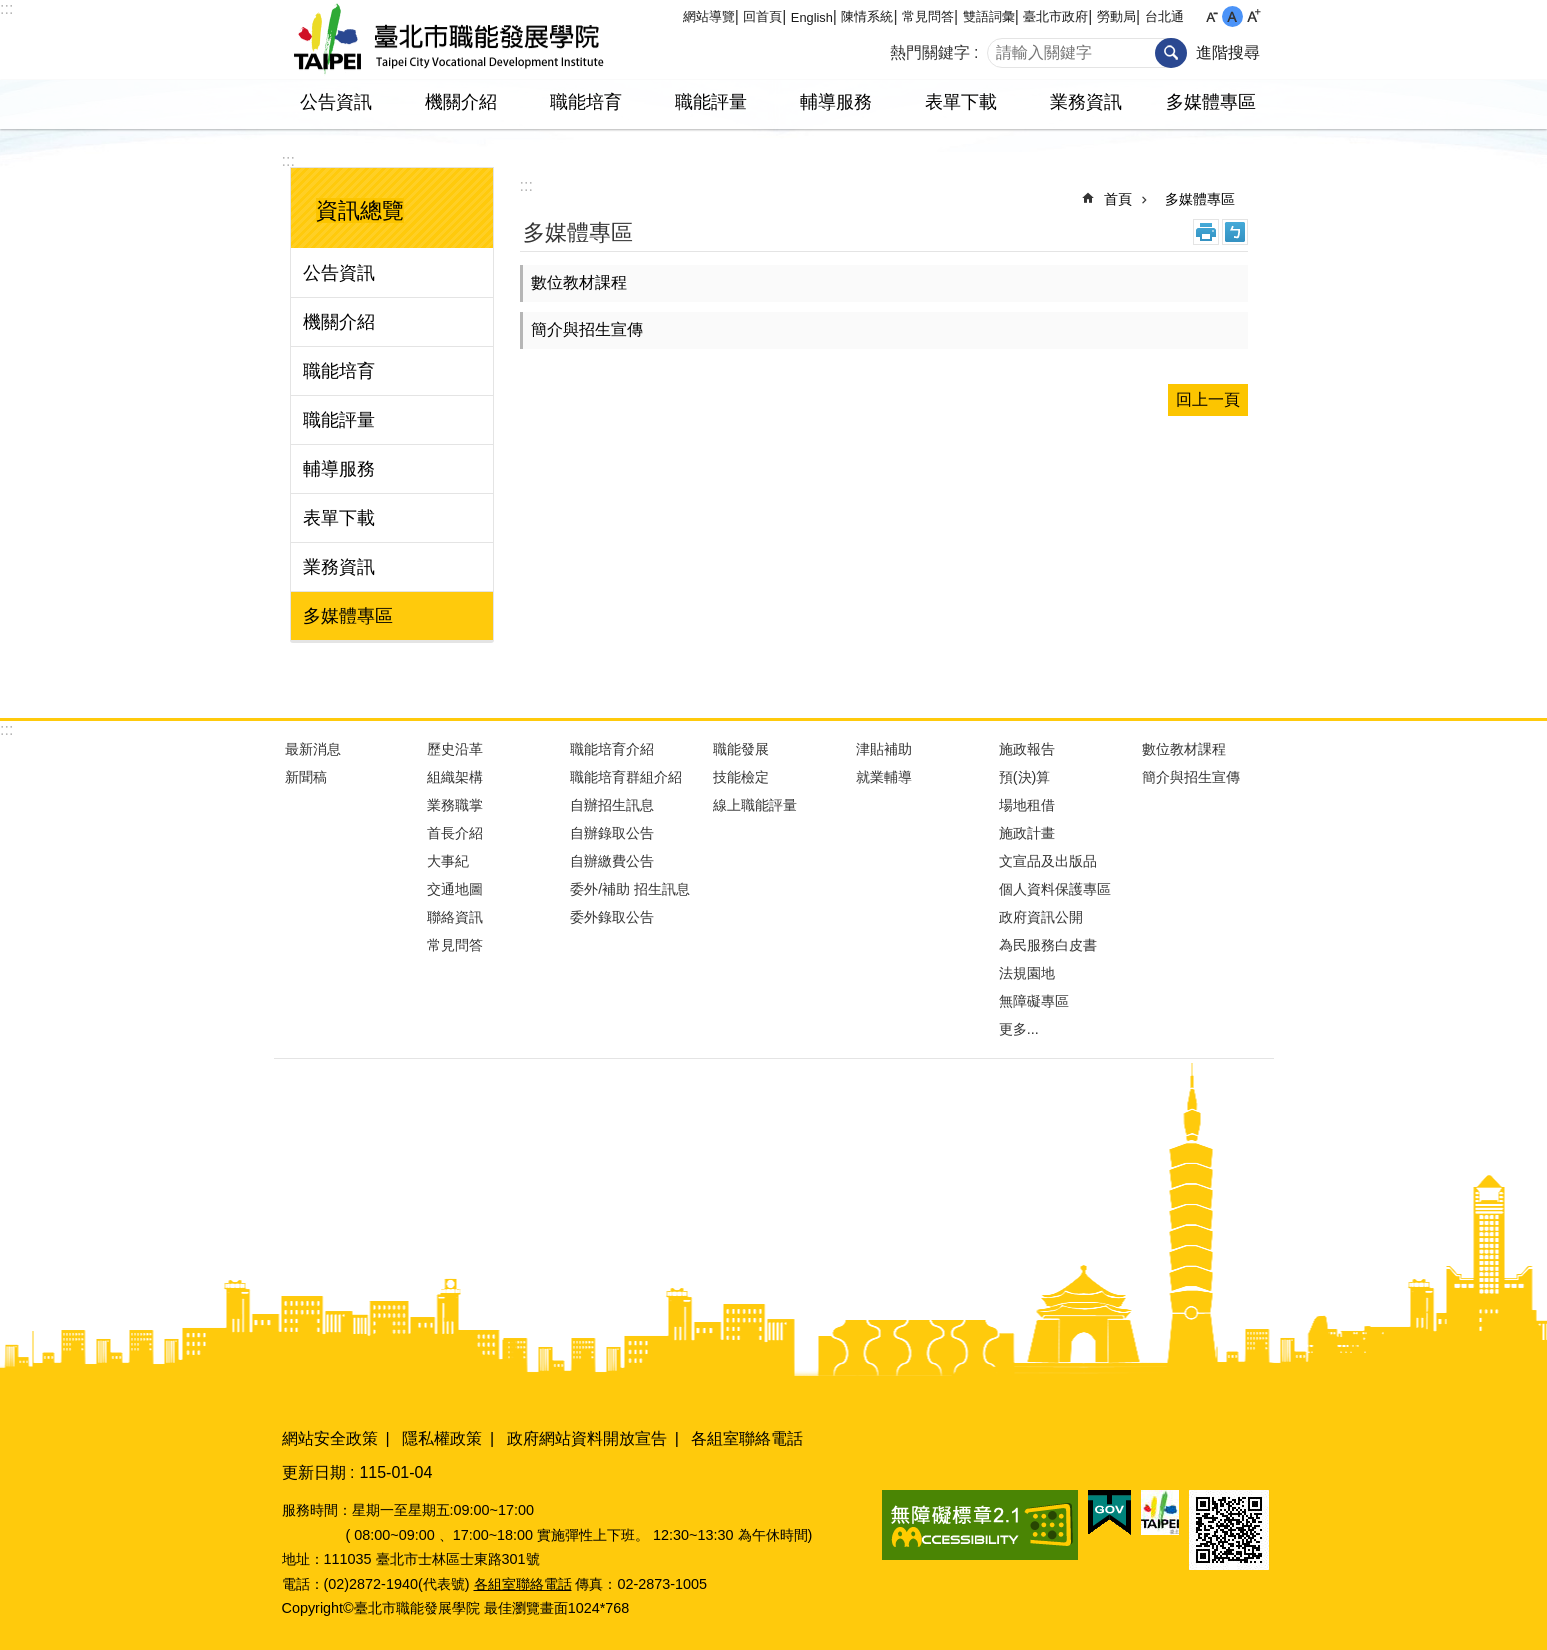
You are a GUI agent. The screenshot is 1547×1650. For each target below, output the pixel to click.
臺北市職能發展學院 (449, 40)
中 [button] (1232, 16)
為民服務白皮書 (1048, 945)
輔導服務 (836, 102)
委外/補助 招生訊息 (630, 889)
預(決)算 (1025, 777)
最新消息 (313, 749)
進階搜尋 (1228, 52)
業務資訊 (1086, 102)
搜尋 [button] (1171, 53)
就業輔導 (884, 777)
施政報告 (1027, 749)
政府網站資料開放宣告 (587, 1438)
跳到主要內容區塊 (10, 10)
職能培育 (586, 102)
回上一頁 (1208, 399)
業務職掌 (455, 805)
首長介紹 (455, 833)
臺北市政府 (1055, 16)
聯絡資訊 (455, 917)
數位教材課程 (579, 282)
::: (6, 8)
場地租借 (1027, 805)
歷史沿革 (455, 749)
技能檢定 (741, 777)
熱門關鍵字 (930, 52)
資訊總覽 (360, 210)
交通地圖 (455, 889)
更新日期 (314, 1472)
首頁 (1118, 199)
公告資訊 (336, 102)
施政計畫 (1027, 833)
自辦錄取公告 (612, 833)
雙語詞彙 (989, 16)
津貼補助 (884, 749)
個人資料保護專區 (1055, 889)
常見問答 (928, 16)
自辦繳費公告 (612, 861)
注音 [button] (1235, 232)
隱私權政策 (442, 1438)
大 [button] (1253, 16)
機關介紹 (461, 102)
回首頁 (762, 16)
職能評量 (711, 102)
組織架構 (455, 777)
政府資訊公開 (1041, 917)
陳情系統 (867, 16)
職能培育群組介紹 (626, 777)
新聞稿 (306, 777)
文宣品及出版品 (1048, 861)
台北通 (1164, 16)
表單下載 (961, 102)
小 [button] (1211, 16)
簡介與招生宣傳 (587, 329)
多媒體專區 (1211, 102)
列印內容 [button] (1206, 232)
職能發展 (741, 749)
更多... (1019, 1029)
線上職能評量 (755, 805)
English (812, 17)
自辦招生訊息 (612, 805)
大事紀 (448, 861)
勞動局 (1116, 16)
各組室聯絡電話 (747, 1438)
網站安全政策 (330, 1438)
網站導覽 (709, 16)
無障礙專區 (1034, 1001)
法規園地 (1027, 973)
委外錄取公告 (612, 917)
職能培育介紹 (612, 749)
